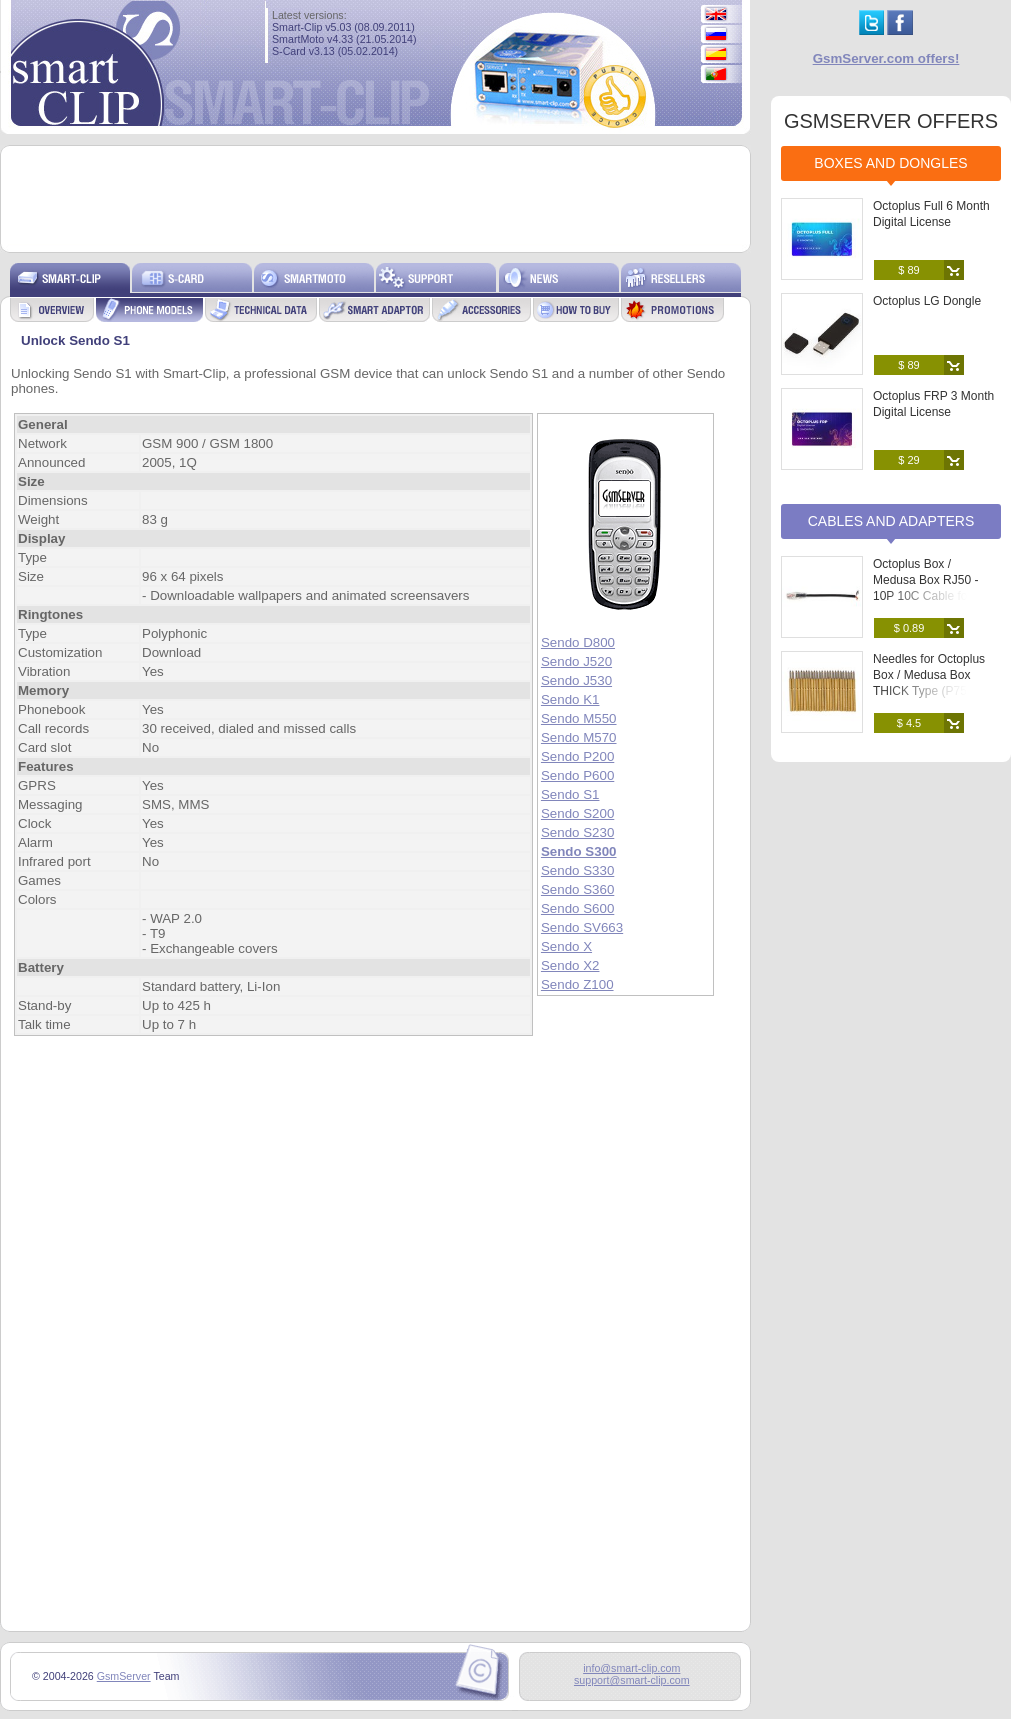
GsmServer (124, 1676)
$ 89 (908, 270)
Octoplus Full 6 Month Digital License (931, 214)
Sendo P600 (577, 775)
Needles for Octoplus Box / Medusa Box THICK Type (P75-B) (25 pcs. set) (929, 683)
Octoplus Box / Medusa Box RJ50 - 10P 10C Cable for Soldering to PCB (925, 588)
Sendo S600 (577, 908)
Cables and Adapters (891, 521)
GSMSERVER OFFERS (891, 121)
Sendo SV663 (582, 927)
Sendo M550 (579, 718)
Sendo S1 (570, 794)
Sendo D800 (578, 642)
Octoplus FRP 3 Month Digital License (933, 404)
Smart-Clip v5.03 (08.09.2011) (343, 27)
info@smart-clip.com (631, 1668)
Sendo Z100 (577, 984)
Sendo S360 (577, 889)
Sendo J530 (576, 680)
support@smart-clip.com (632, 1680)
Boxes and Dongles (890, 163)
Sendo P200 (577, 756)
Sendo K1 (570, 699)
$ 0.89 (909, 628)
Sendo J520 (576, 661)
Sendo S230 (577, 832)
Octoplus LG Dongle (927, 301)
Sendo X (566, 946)
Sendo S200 (577, 813)
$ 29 (908, 460)
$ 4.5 (909, 723)
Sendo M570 (579, 737)
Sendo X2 (570, 965)
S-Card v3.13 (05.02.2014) (335, 51)
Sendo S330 (577, 870)
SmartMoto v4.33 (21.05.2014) (344, 39)
